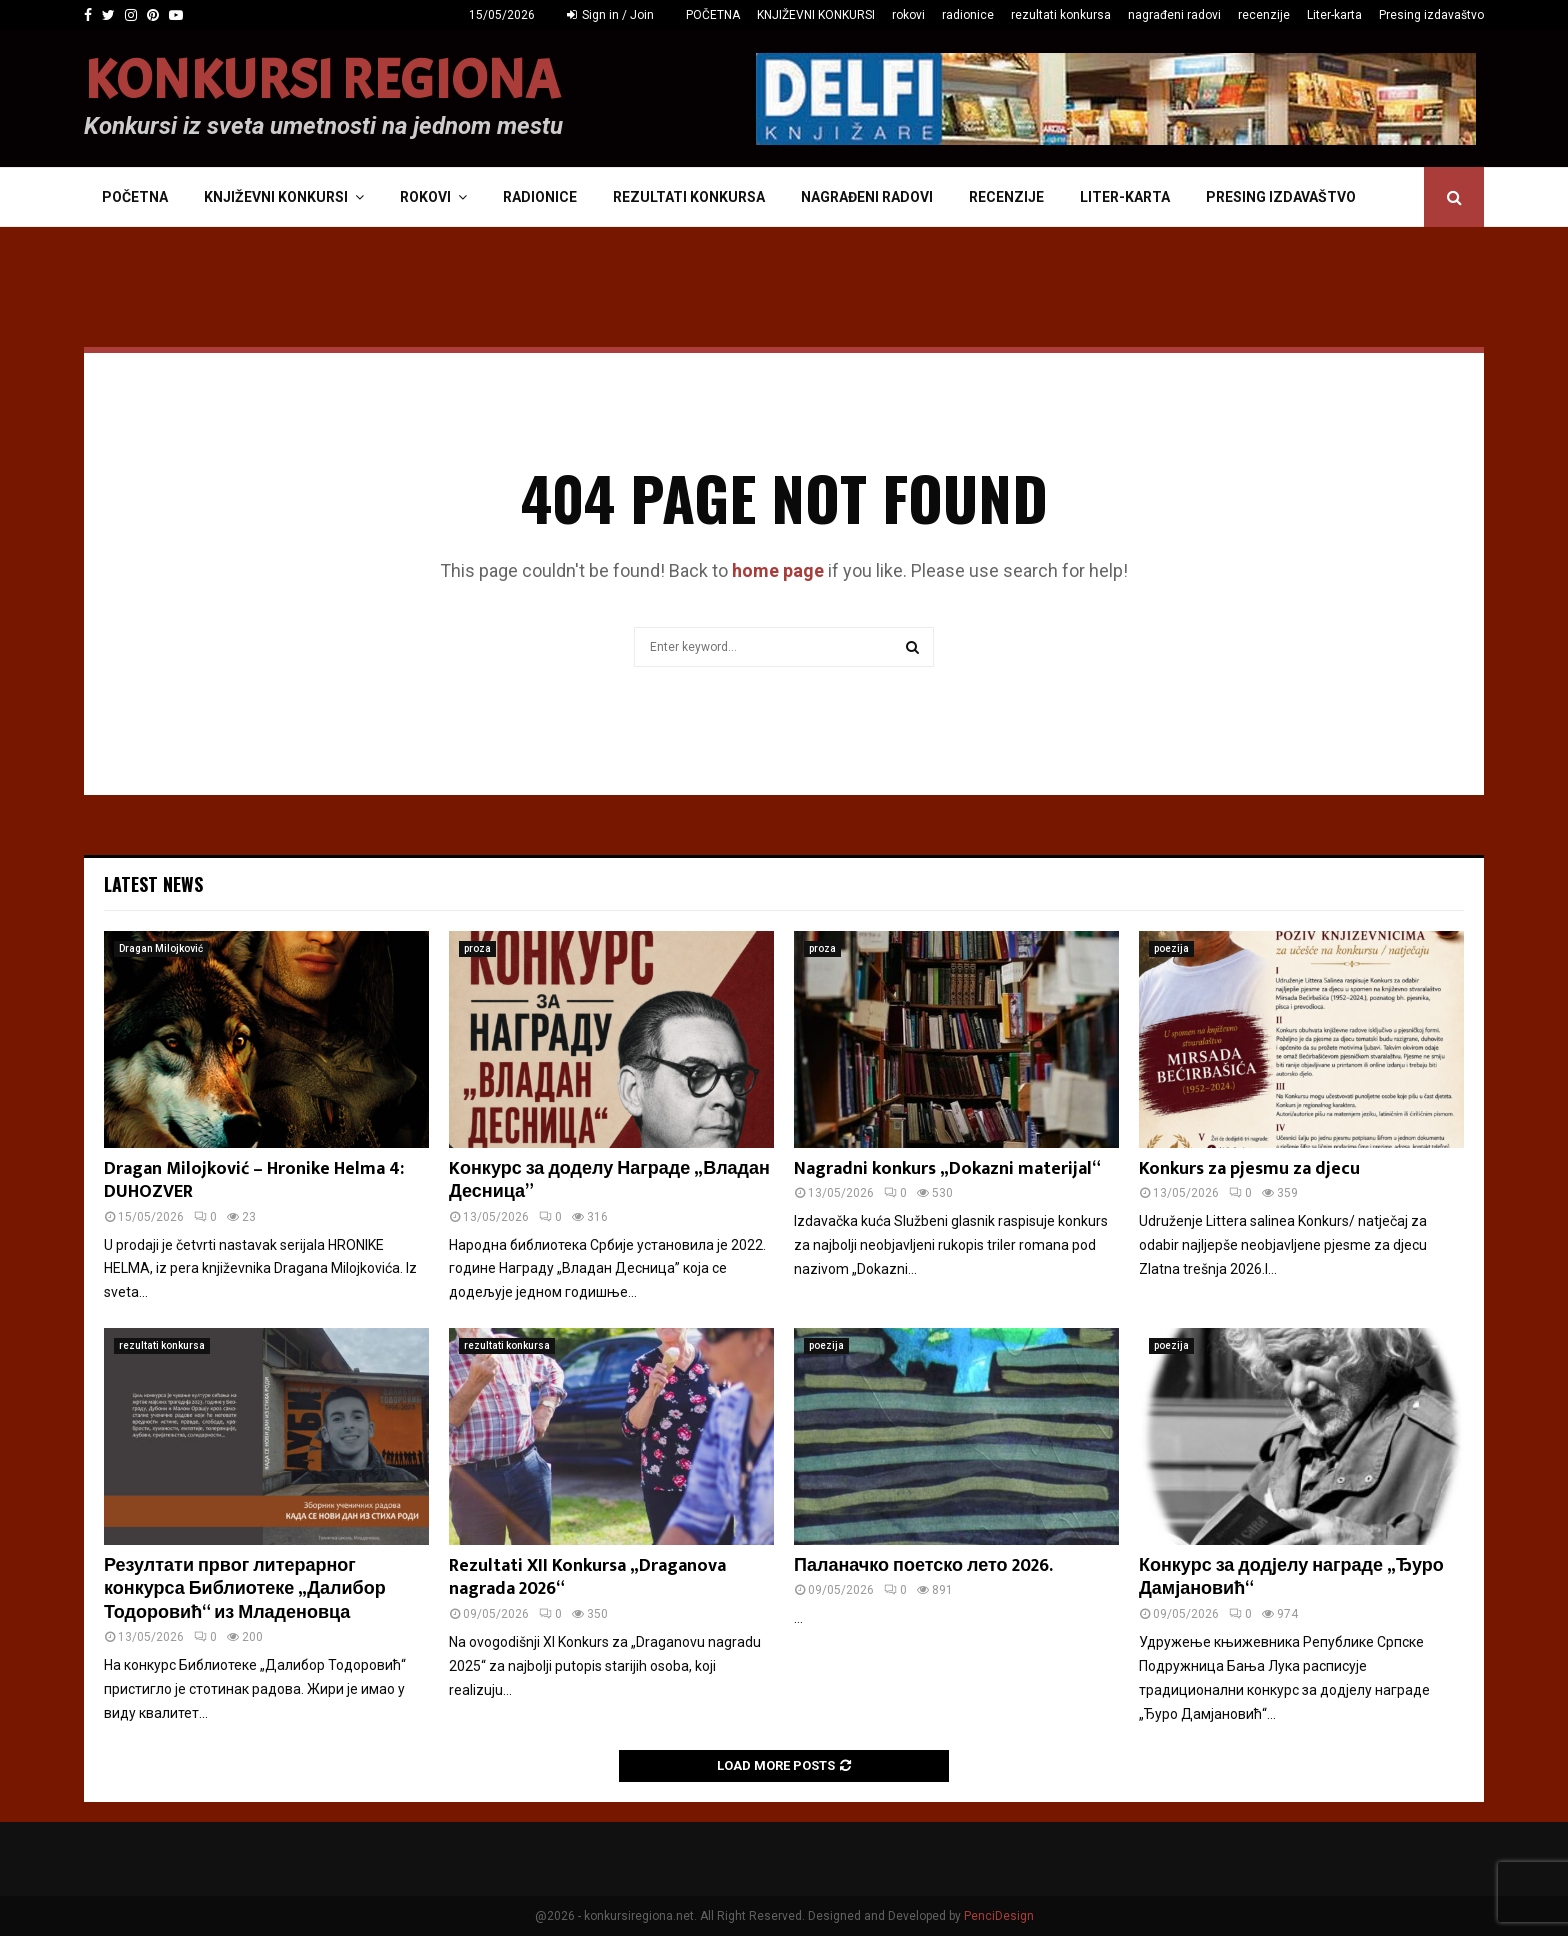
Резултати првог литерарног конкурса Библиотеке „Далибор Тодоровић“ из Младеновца (245, 1589)
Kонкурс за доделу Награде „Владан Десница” (609, 1180)
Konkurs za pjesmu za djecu (1249, 1169)
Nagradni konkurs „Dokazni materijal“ (947, 1169)
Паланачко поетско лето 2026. (923, 1566)
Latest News (153, 884)
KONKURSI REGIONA (322, 81)
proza (477, 948)
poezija (1171, 948)
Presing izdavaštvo (1431, 15)
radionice (968, 15)
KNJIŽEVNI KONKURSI (816, 15)
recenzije (1264, 15)
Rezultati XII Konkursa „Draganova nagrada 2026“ (587, 1577)
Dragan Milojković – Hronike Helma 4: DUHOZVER (254, 1180)
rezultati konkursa (1061, 15)
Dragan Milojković (161, 948)
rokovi (908, 15)
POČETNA (713, 15)
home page (778, 570)
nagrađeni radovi (1174, 15)
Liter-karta (1334, 15)
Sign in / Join (610, 15)
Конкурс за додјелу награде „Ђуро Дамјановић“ (1291, 1577)
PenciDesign (999, 1916)
